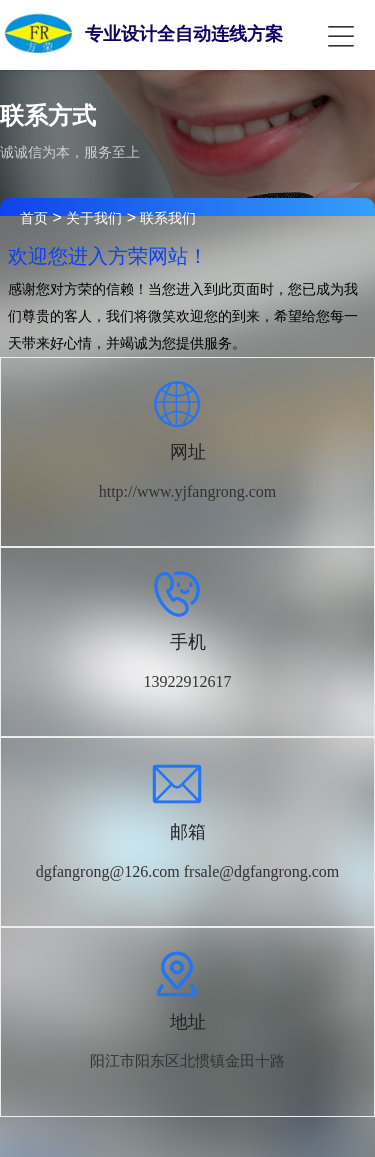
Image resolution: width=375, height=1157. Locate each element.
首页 (34, 218)
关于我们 (94, 218)
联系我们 (168, 218)
